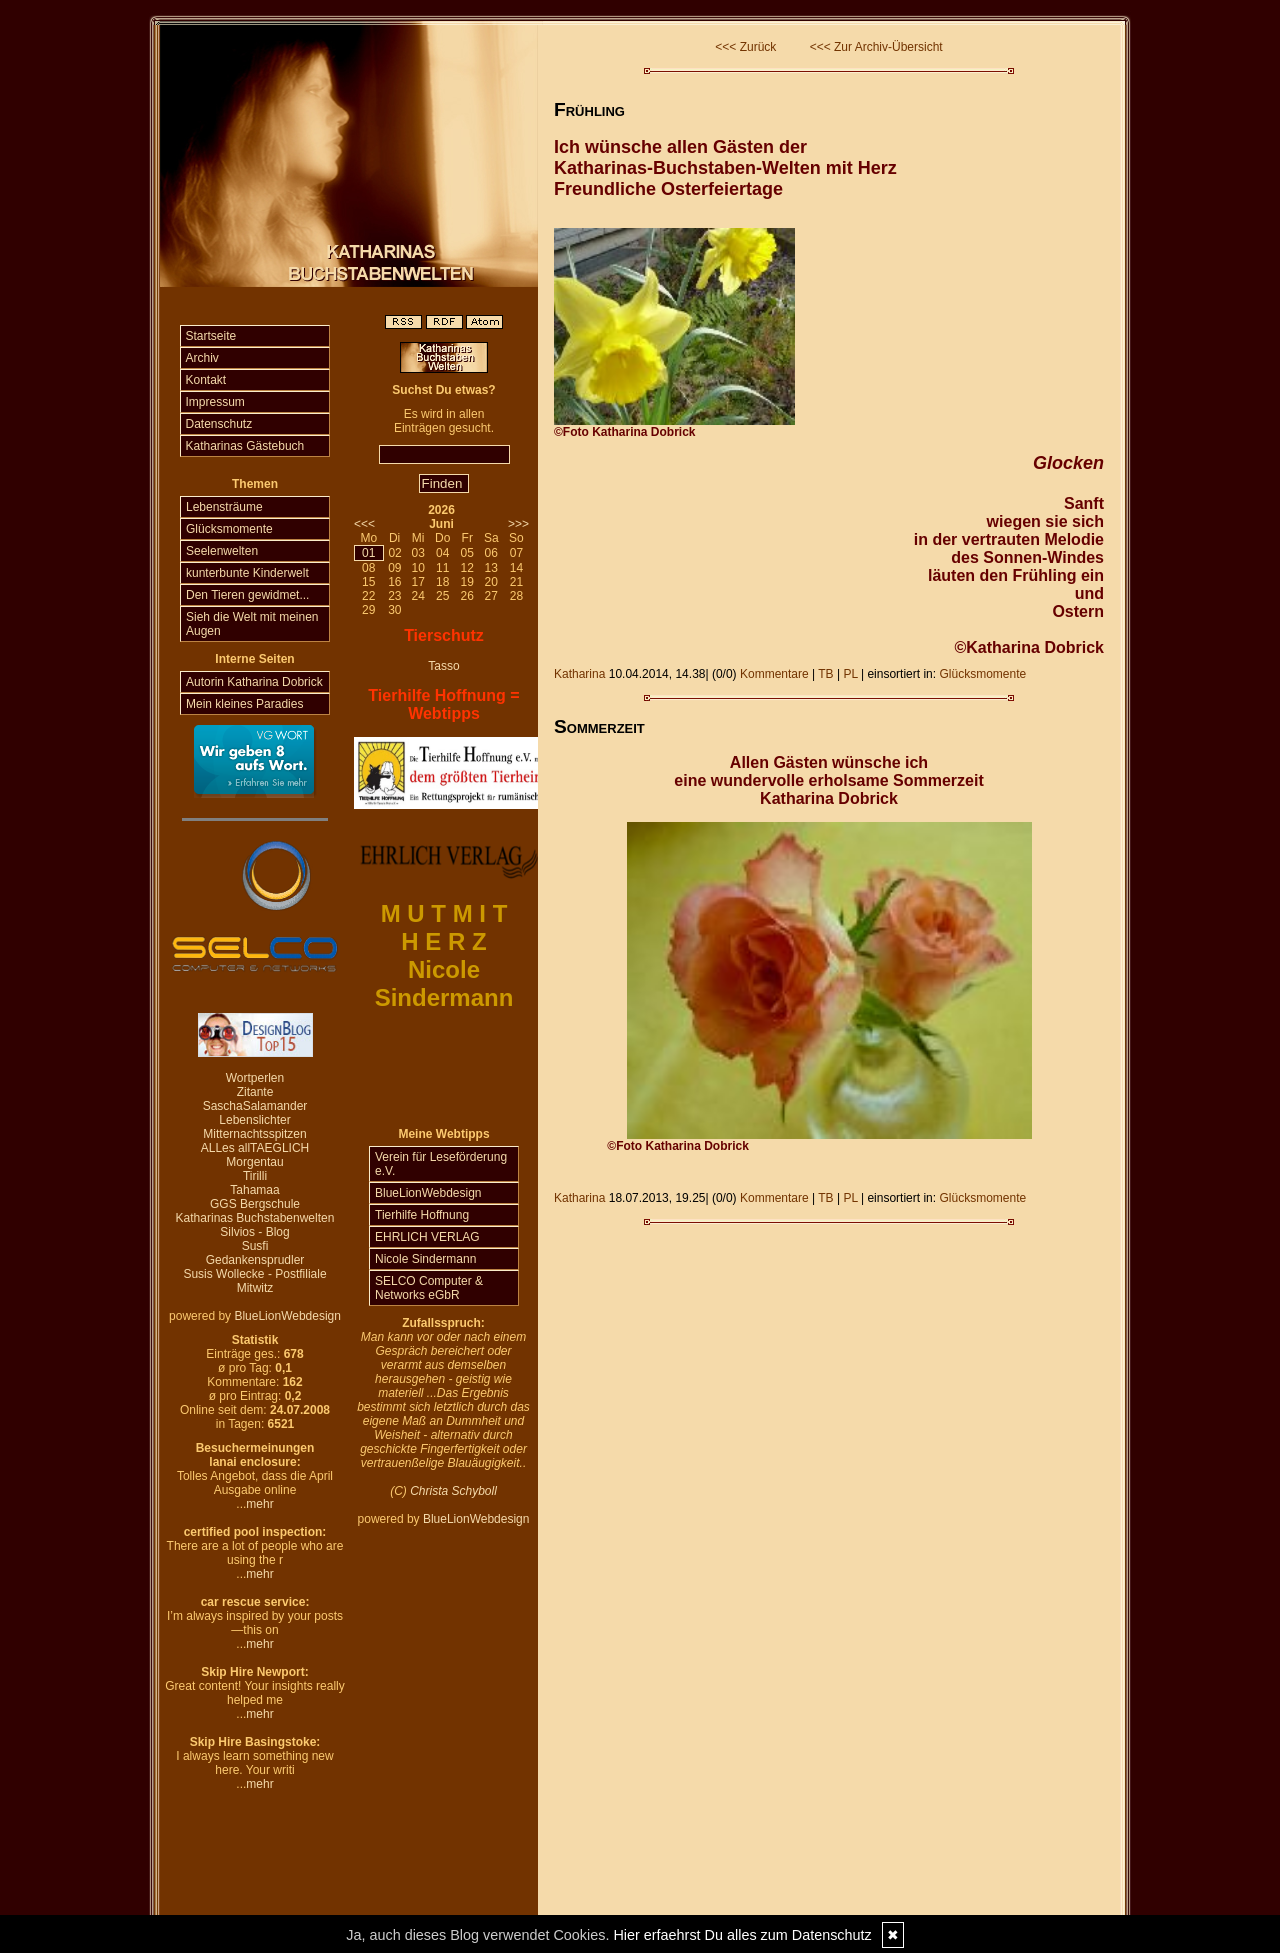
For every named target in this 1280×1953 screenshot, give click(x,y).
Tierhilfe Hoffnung (422, 1215)
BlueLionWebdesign (287, 1316)
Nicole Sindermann (425, 1259)
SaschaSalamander (255, 1106)
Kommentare (774, 674)
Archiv (202, 358)
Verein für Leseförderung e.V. (441, 1164)
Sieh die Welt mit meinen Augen (252, 624)
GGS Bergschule (255, 1204)
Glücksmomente (229, 529)
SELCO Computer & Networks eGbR (429, 1288)
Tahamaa (254, 1190)
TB (825, 674)
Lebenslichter (254, 1120)
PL (850, 674)
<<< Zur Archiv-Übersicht (876, 47)
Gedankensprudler (255, 1260)
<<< (364, 524)
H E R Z (443, 941)
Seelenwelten (222, 551)
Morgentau (254, 1162)
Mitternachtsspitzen (254, 1134)
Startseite (211, 336)
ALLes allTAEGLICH (255, 1148)
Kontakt (206, 380)
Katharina (579, 674)
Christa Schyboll (453, 1491)
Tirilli (255, 1176)
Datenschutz (219, 424)
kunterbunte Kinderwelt (247, 573)
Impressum (215, 402)
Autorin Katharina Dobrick (254, 682)
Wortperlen (255, 1078)
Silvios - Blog (254, 1232)
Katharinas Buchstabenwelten (255, 1218)
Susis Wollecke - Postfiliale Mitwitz (254, 1281)
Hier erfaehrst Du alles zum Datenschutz (742, 1935)
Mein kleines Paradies (244, 704)
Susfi (255, 1246)
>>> (518, 524)
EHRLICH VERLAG (427, 1237)
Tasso (443, 666)
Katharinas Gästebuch (245, 446)
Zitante (255, 1092)
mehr (259, 1504)
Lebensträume (224, 507)
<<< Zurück (745, 47)
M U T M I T (444, 913)
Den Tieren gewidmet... (247, 595)
